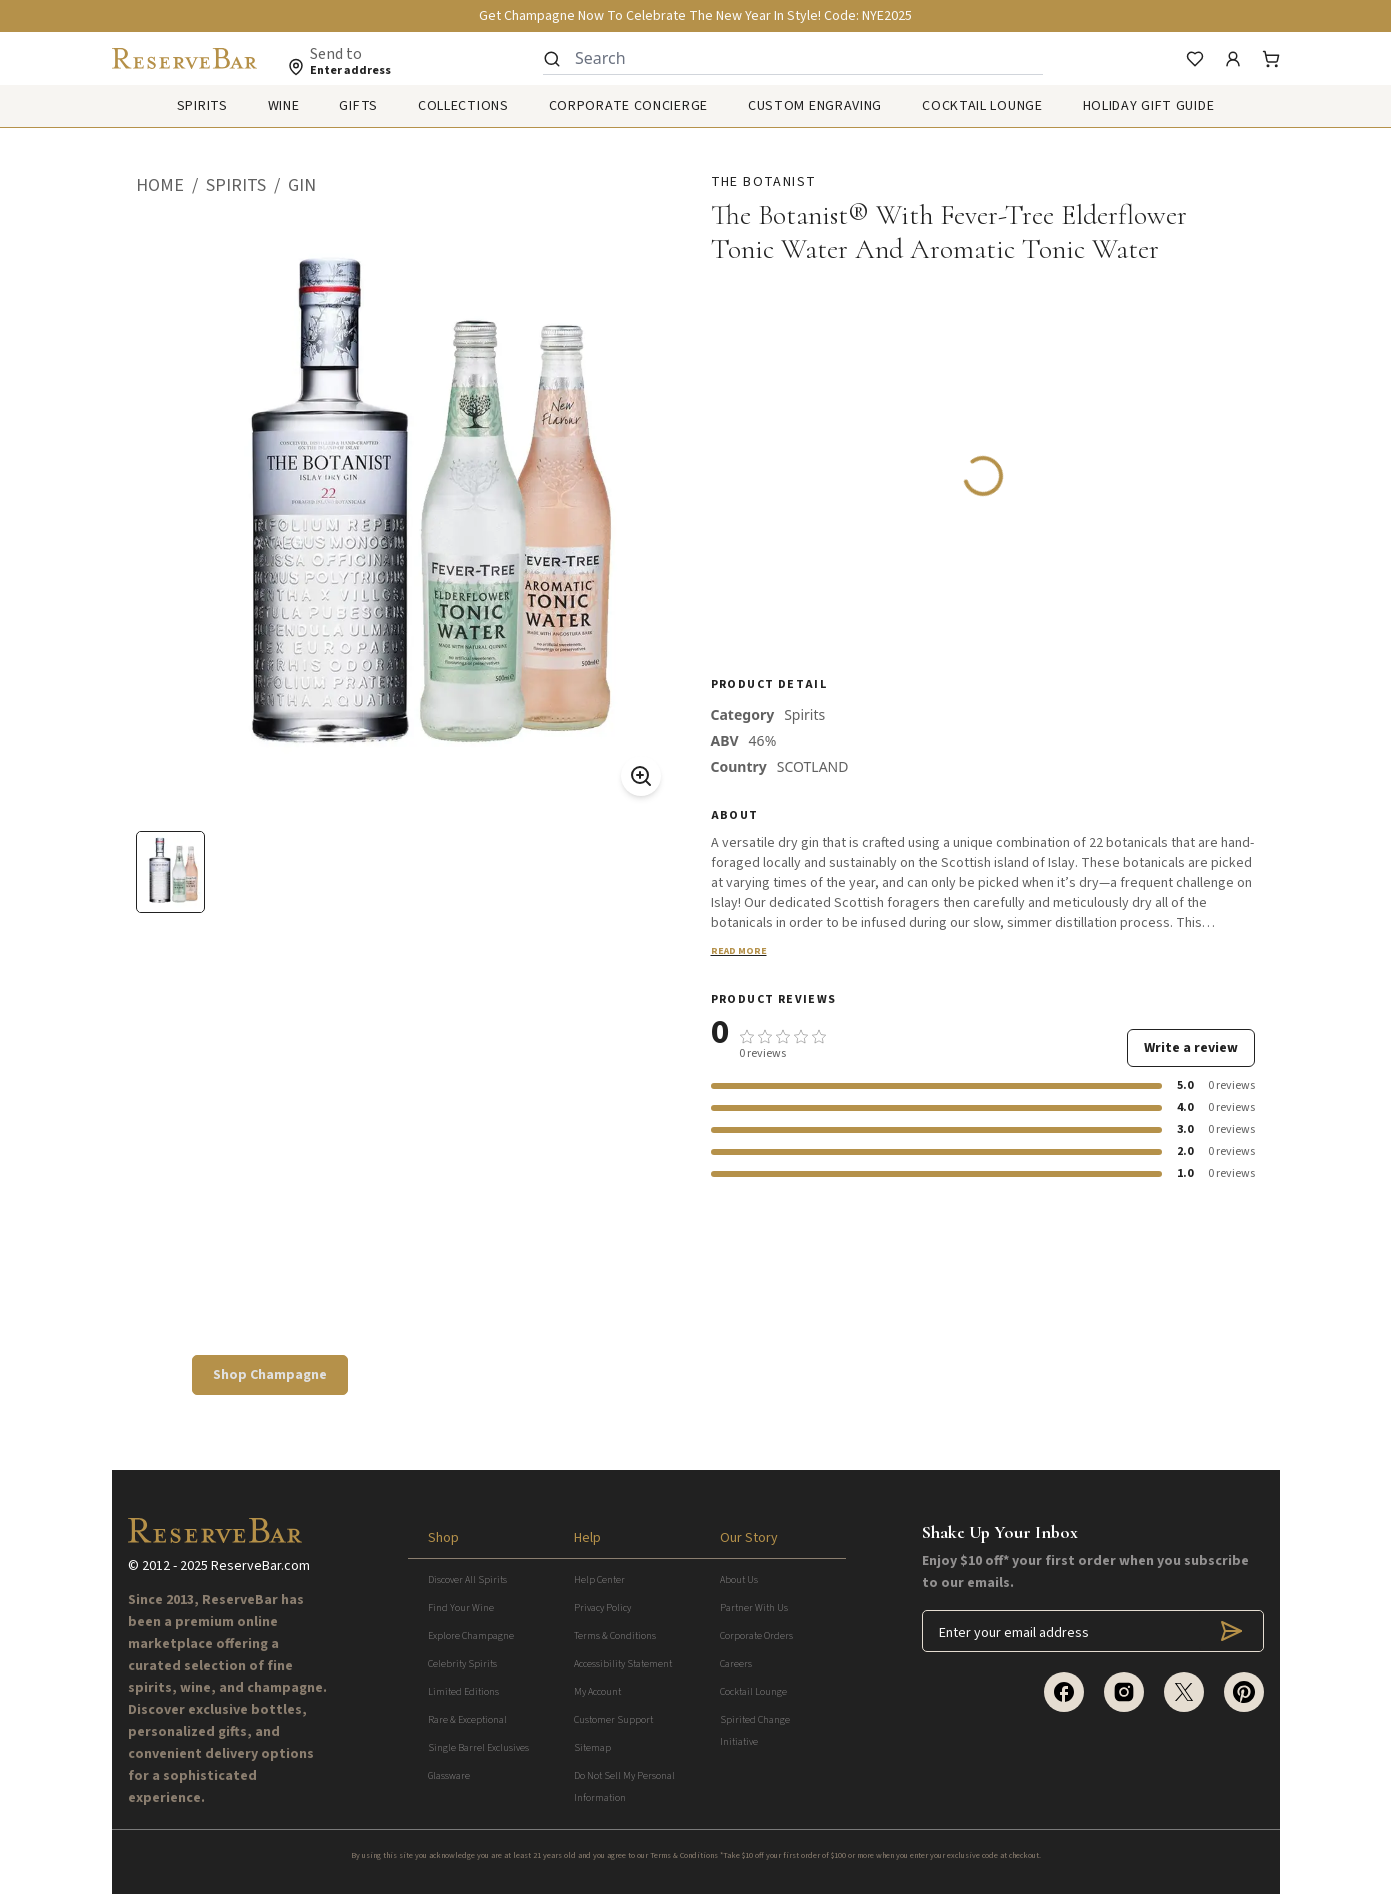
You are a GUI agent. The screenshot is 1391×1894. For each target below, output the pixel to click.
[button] (171, 186)
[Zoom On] (641, 776)
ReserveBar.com (260, 1566)
